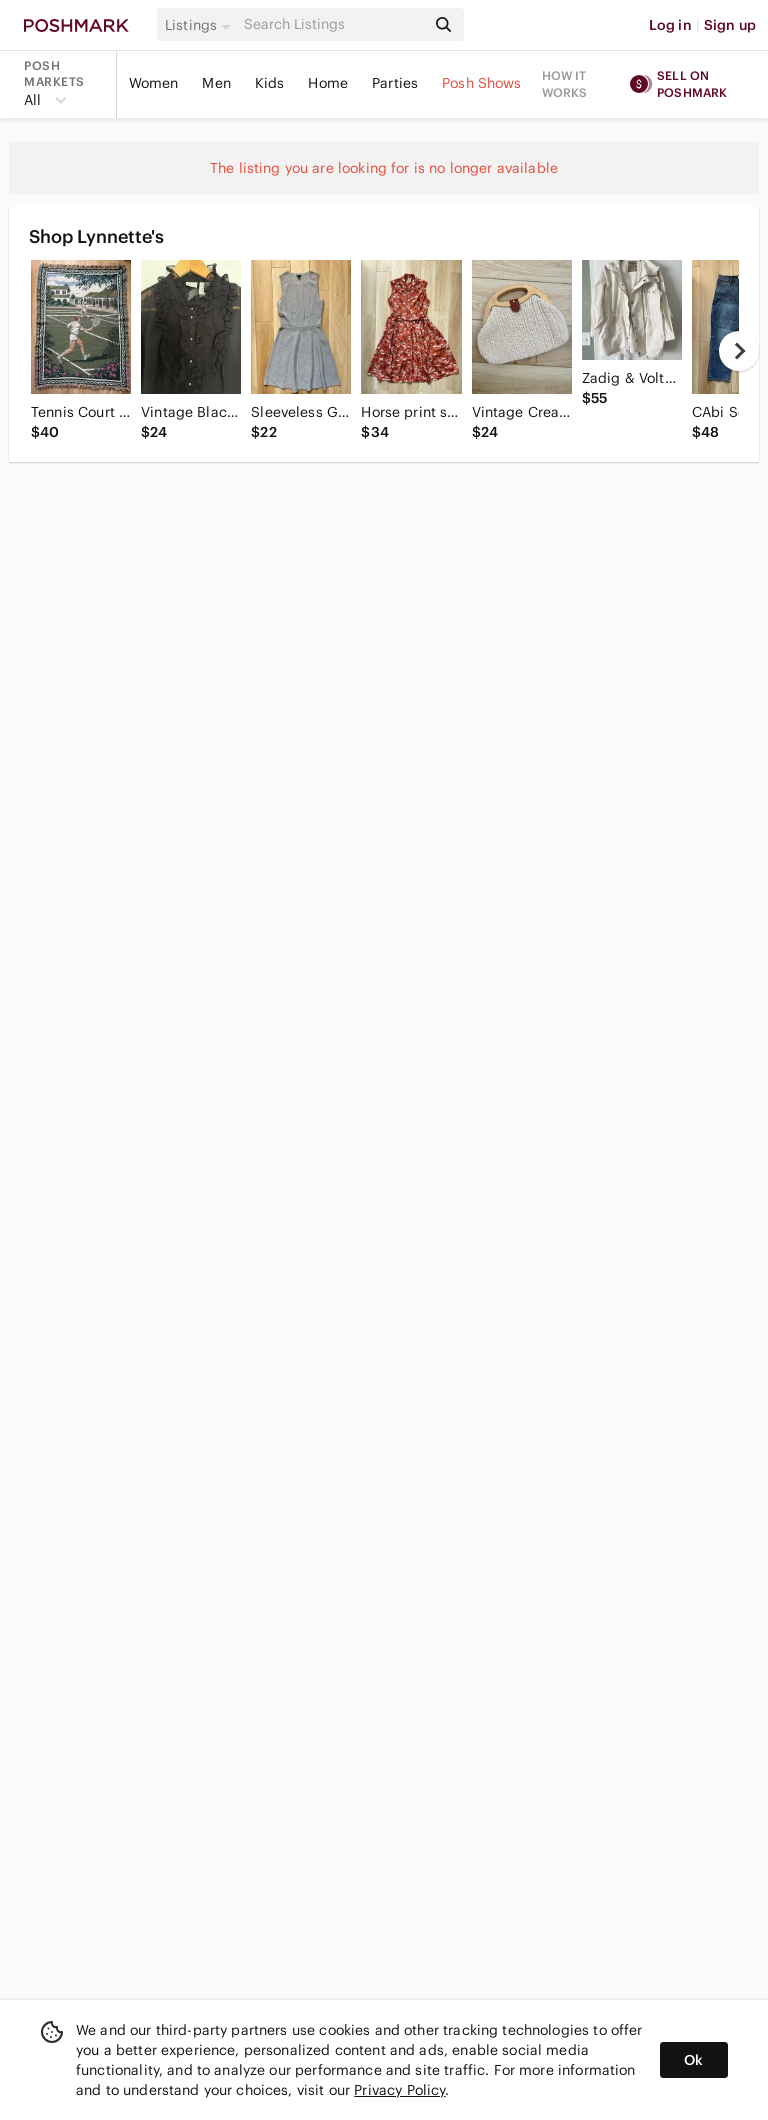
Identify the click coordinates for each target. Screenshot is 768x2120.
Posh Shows (482, 83)
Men (216, 83)
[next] (739, 351)
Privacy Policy (399, 2090)
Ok (693, 2060)
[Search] (333, 24)
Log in (670, 25)
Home (328, 83)
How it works (565, 84)
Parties (395, 83)
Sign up (730, 25)
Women (154, 83)
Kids (270, 83)
